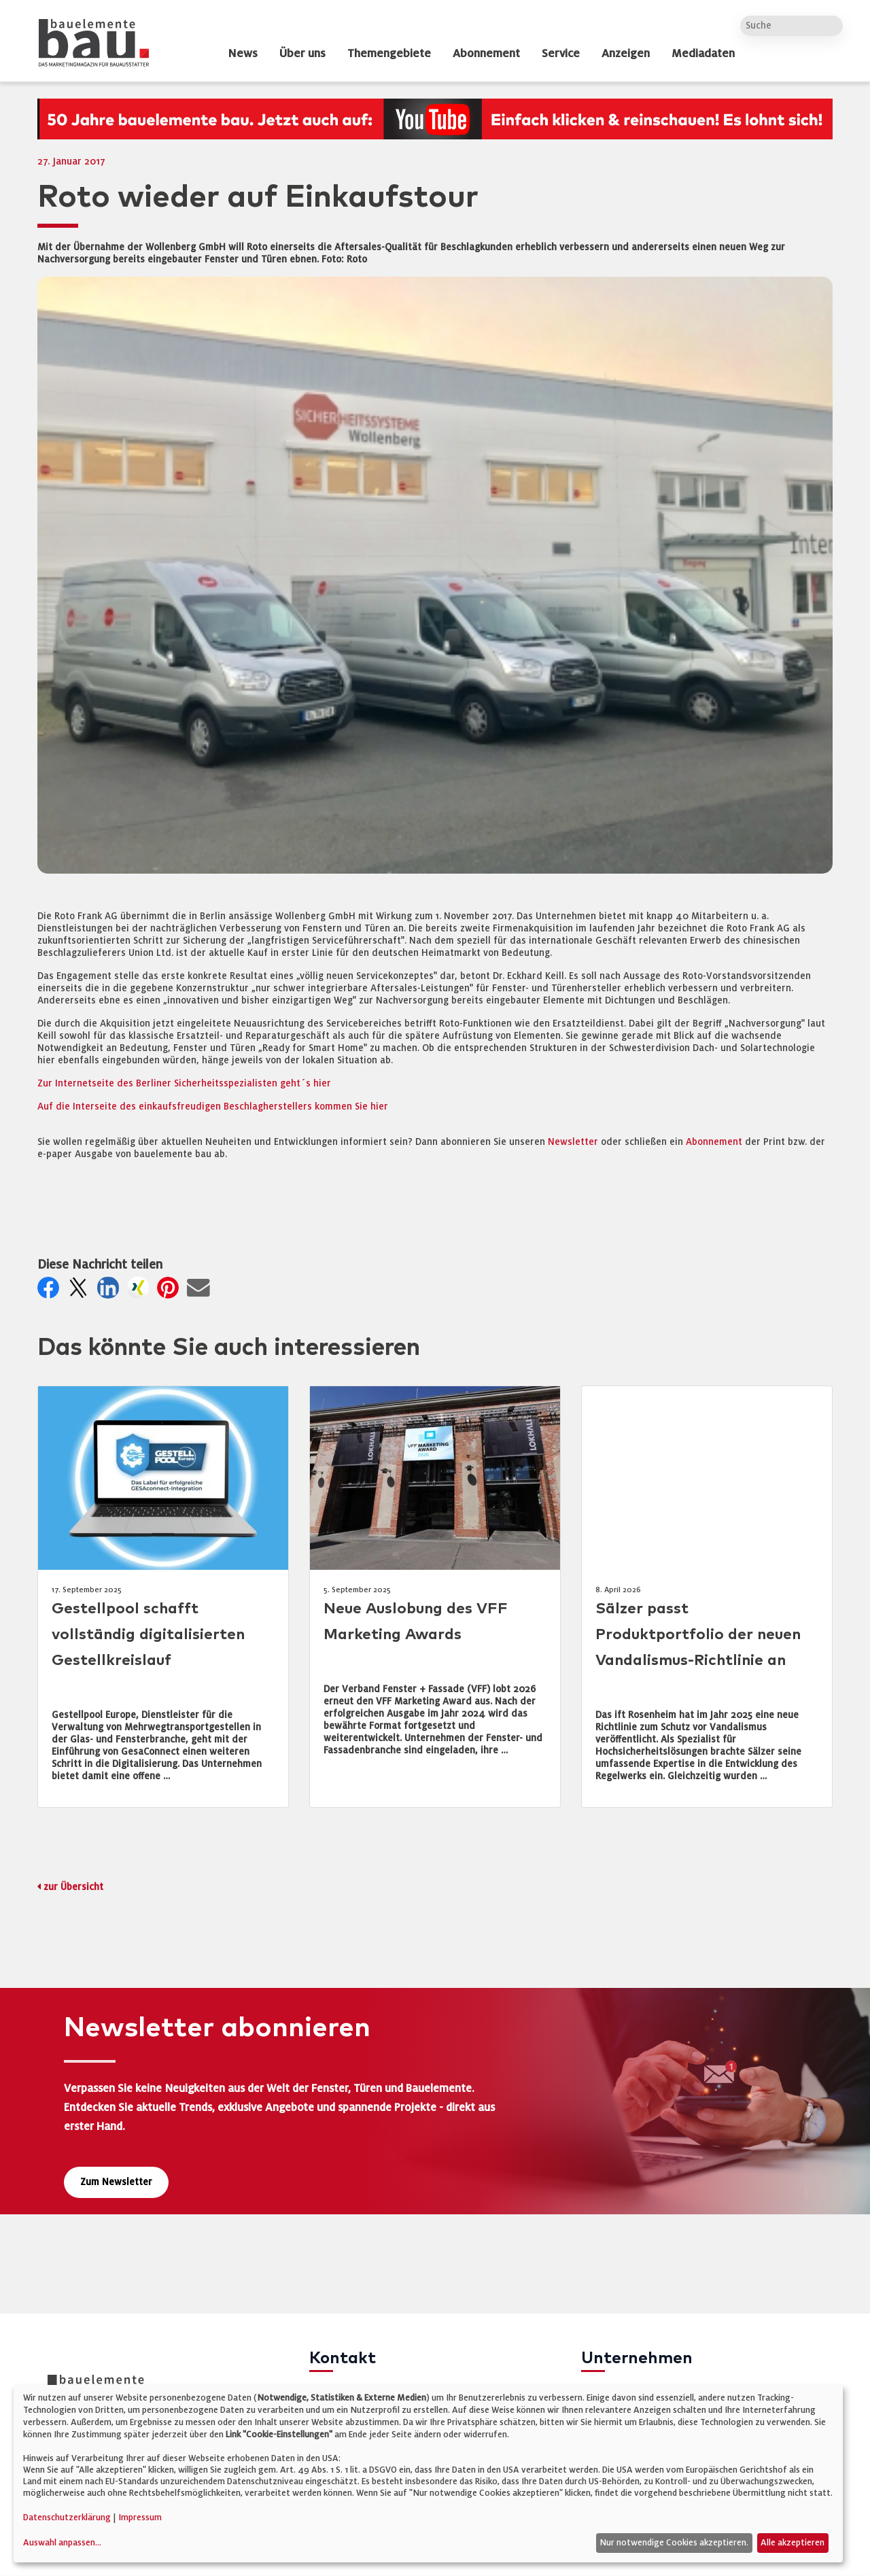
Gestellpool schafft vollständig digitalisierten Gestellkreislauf (148, 1634)
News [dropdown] (243, 54)
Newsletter (573, 1142)
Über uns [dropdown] (302, 54)
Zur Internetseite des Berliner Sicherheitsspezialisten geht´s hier (184, 1083)
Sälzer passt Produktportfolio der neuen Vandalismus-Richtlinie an (698, 1634)
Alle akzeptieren (792, 2542)
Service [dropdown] (561, 54)
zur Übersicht (73, 1887)
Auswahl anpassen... (62, 2542)
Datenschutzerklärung (67, 2517)
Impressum (140, 2517)
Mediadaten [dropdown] (703, 54)
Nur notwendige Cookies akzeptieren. (673, 2542)
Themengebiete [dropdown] (389, 54)
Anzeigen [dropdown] (626, 54)
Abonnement (715, 1142)
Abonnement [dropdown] (486, 54)
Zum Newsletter (116, 2182)
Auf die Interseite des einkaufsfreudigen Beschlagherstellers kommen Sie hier (212, 1106)
